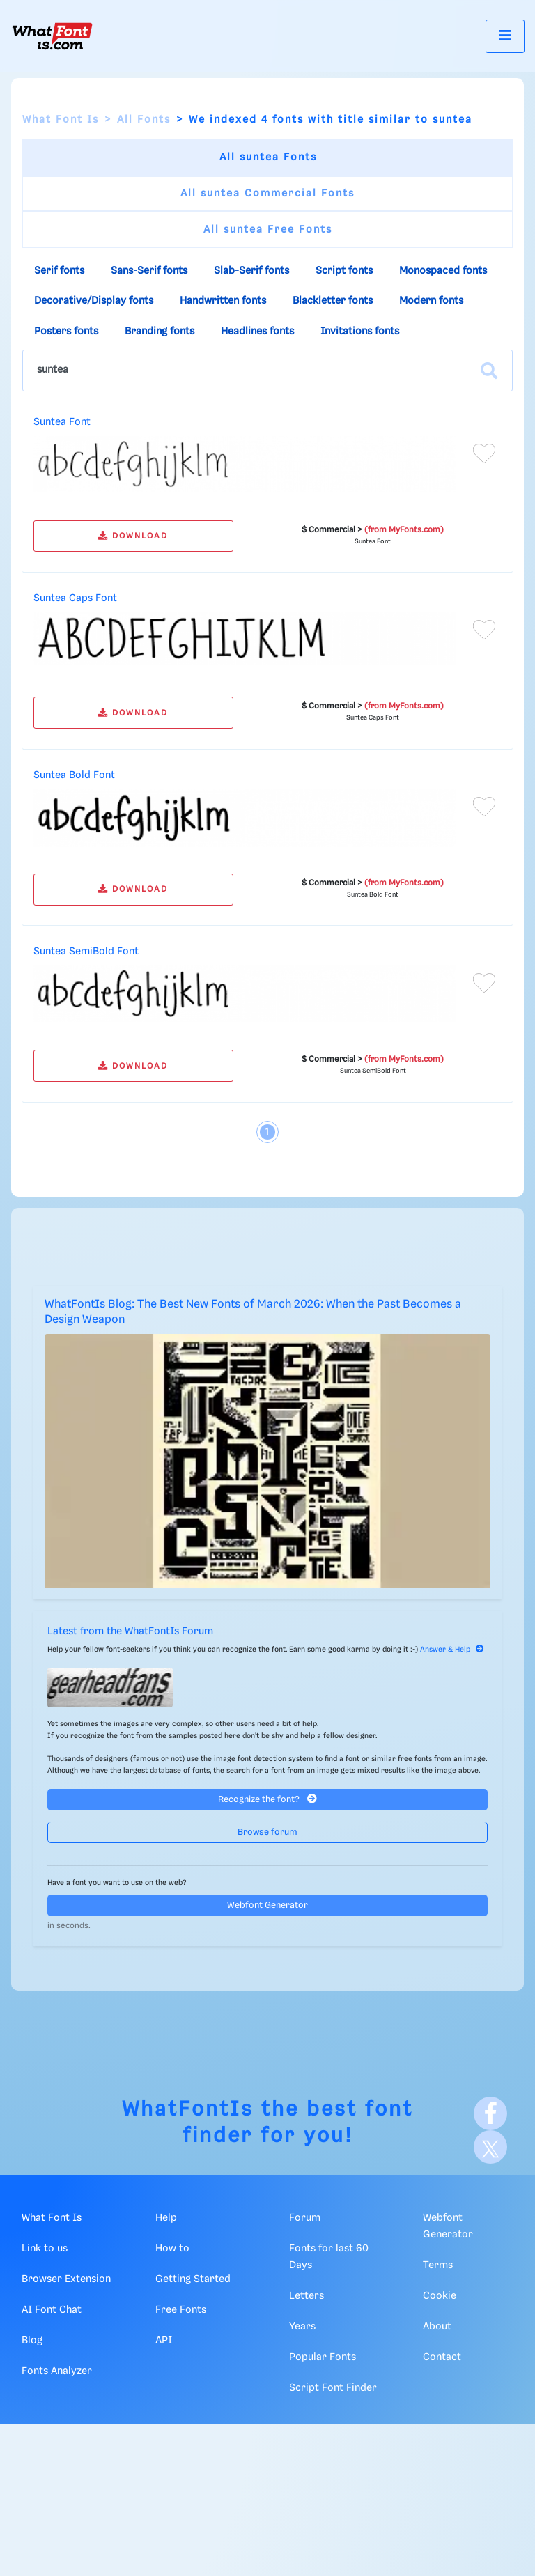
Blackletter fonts (333, 301)
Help (166, 2218)
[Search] (489, 370)
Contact (442, 2357)
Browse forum (267, 1832)
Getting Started (193, 2279)
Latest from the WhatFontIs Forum (130, 1631)
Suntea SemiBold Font (86, 951)
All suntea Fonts (268, 157)
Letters (306, 2296)
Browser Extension (66, 2279)
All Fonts (144, 119)
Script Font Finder (333, 2387)
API (163, 2340)
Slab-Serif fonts (251, 271)
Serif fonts (59, 271)
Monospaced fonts (443, 271)
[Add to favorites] (484, 453)
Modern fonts (431, 301)
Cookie (439, 2296)
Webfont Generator (267, 1905)
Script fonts (344, 271)
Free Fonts (180, 2309)
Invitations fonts (359, 331)
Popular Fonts (322, 2357)
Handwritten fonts (223, 301)
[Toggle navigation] (505, 36)
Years (302, 2326)
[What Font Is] (52, 36)
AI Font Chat (52, 2309)
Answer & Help (452, 1649)
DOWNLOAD (133, 536)
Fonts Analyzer (57, 2371)
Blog (32, 2340)
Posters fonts (66, 331)
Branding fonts (159, 331)
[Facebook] (490, 2113)
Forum (304, 2218)
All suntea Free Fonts (267, 229)
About (437, 2326)
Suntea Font (62, 422)
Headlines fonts (257, 331)
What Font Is (60, 119)
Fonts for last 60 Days (329, 2257)
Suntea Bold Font (74, 775)
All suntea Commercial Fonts (267, 193)
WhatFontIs (188, 2109)
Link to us (45, 2248)
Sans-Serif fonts (149, 271)
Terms (438, 2265)
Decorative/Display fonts (93, 301)
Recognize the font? (267, 1799)
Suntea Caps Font (75, 598)
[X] (490, 2147)
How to (172, 2248)
